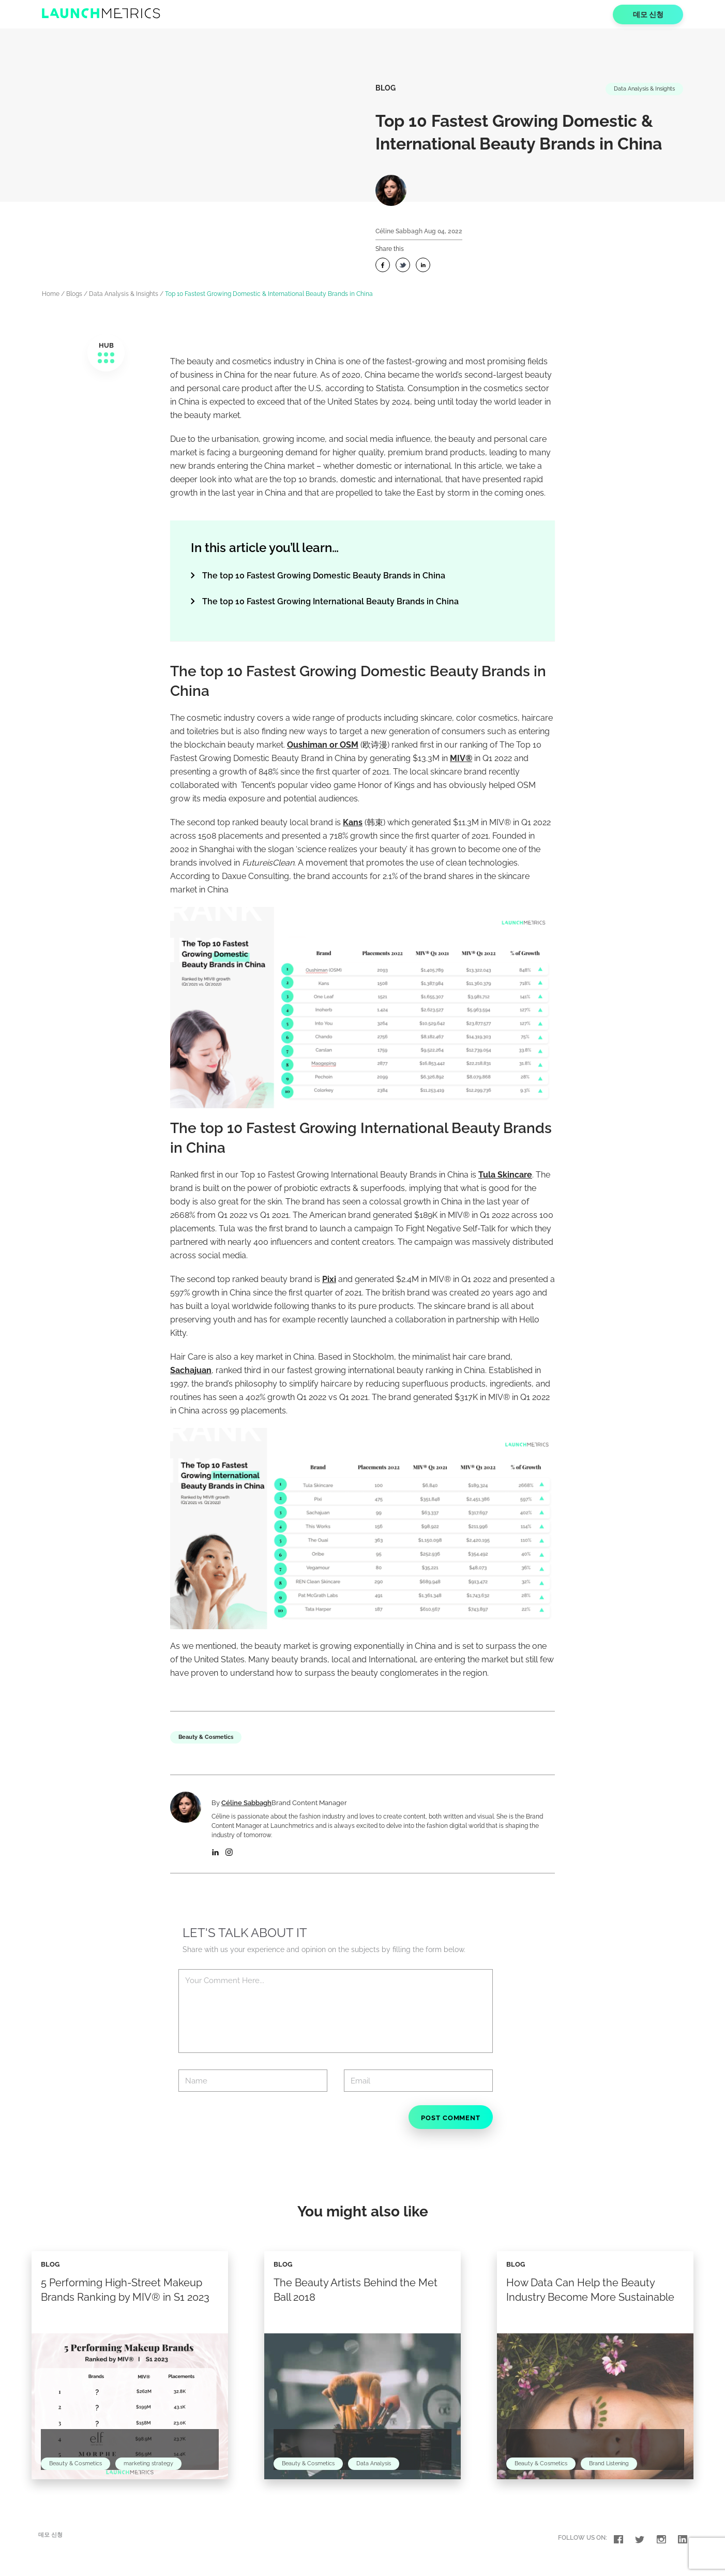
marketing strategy (156, 2473)
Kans (352, 822)
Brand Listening (617, 2473)
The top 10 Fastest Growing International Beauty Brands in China (330, 601)
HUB (106, 353)
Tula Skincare (505, 1175)
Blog (385, 88)
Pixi (329, 1279)
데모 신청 (648, 14)
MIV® (461, 758)
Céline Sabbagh (398, 231)
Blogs (74, 293)
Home (50, 293)
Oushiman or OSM (322, 745)
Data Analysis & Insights (640, 89)
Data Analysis (382, 2473)
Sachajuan (191, 1370)
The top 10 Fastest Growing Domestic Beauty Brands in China (323, 575)
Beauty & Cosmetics (208, 1737)
